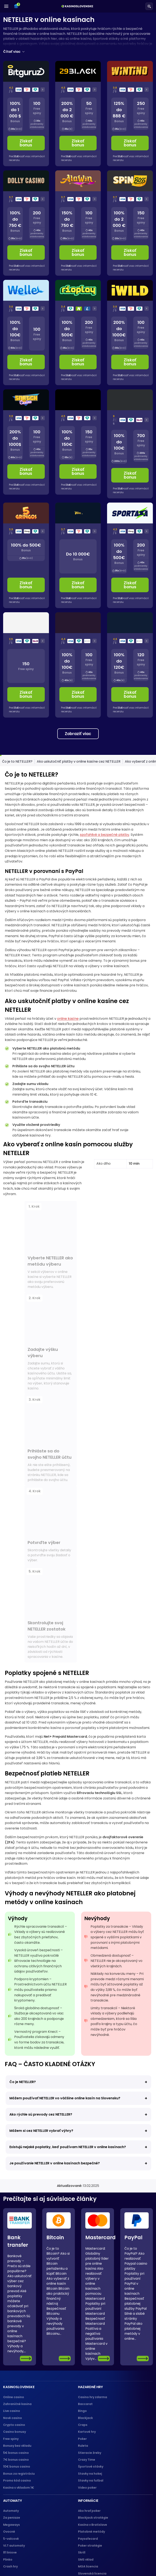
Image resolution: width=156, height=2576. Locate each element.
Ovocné (9, 2424)
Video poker (87, 2380)
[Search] (149, 6)
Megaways (11, 2417)
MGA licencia (88, 2459)
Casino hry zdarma (92, 2289)
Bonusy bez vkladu (17, 2338)
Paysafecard (88, 2431)
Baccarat (85, 2296)
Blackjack (85, 2310)
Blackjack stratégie (93, 2410)
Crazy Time (86, 2352)
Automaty (11, 2403)
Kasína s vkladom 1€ (18, 2380)
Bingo (82, 2303)
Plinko (7, 2452)
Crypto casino (14, 2317)
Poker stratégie (90, 2438)
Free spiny (11, 2331)
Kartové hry (87, 2324)
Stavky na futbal (90, 2373)
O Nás (7, 2489)
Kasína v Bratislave (92, 2417)
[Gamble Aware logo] (119, 2560)
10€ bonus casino (16, 2359)
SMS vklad (85, 2452)
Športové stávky (90, 2359)
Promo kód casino (17, 2373)
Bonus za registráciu (19, 2366)
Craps (82, 2317)
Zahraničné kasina (17, 2296)
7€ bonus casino (16, 2352)
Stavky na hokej (90, 2366)
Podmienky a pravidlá (19, 2503)
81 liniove (10, 2445)
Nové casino (12, 2310)
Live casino (11, 2303)
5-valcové (11, 2431)
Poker (82, 2331)
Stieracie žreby (89, 2345)
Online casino (13, 2289)
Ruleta (83, 2338)
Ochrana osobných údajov (23, 2496)
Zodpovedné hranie (18, 2510)
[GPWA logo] (143, 2560)
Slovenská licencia (92, 2466)
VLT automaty (14, 2438)
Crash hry (10, 2459)
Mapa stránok (14, 2517)
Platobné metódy (91, 2424)
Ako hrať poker (89, 2403)
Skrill (81, 2445)
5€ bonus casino (16, 2345)
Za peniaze (11, 2410)
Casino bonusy (14, 2324)
